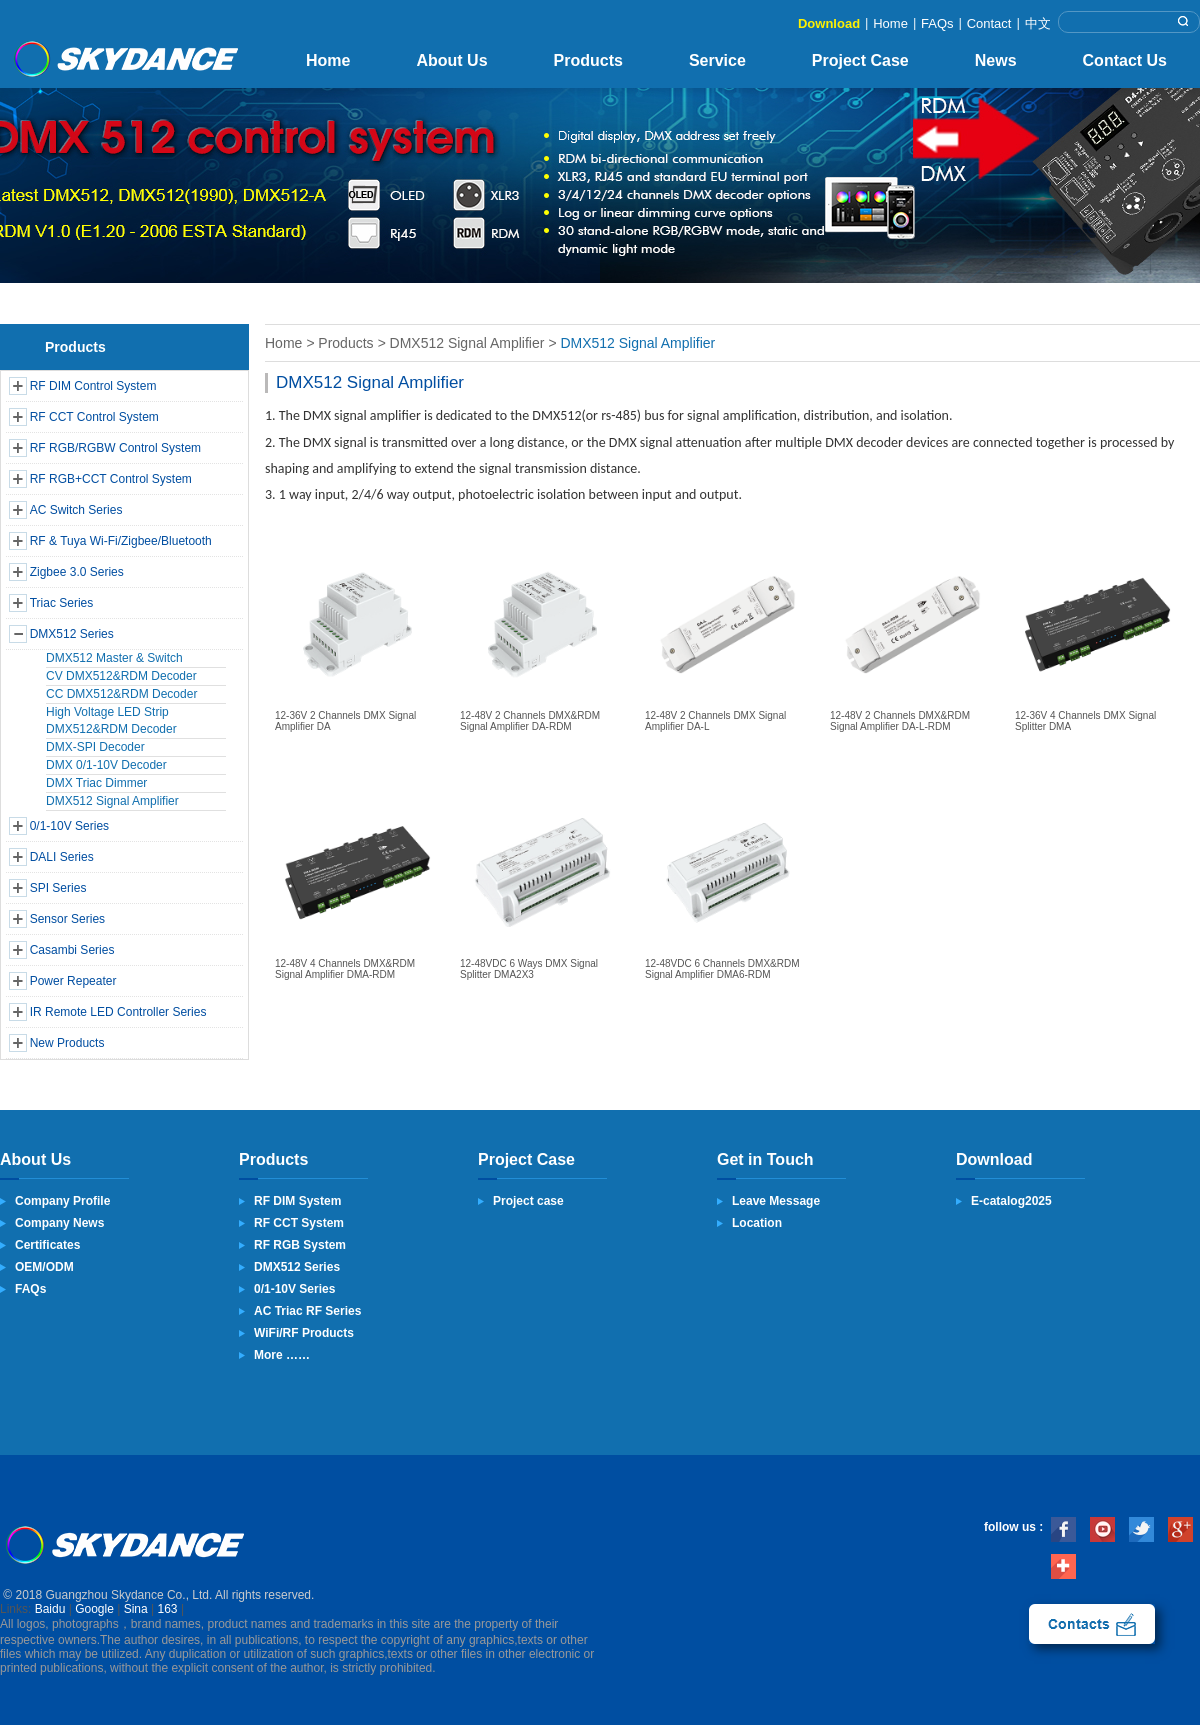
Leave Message (776, 1201)
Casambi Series (72, 950)
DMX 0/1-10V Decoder (106, 765)
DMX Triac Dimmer (96, 783)
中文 (1038, 23)
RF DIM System (297, 1201)
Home (890, 23)
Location (757, 1223)
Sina (136, 1609)
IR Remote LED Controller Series (118, 1012)
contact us (1092, 1624)
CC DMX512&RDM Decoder (121, 694)
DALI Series (62, 857)
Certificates (47, 1245)
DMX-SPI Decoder (95, 747)
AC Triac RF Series (307, 1311)
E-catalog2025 (1011, 1201)
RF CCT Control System (94, 417)
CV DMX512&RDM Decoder (121, 676)
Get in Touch (765, 1159)
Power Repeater (73, 981)
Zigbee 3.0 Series (77, 572)
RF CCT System (299, 1223)
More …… (282, 1355)
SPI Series (58, 888)
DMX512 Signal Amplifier (112, 801)
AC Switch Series (76, 510)
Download (829, 23)
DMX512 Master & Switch (114, 658)
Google (94, 1609)
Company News (59, 1223)
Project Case (860, 60)
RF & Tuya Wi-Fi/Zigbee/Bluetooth (121, 541)
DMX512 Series (72, 634)
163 (168, 1609)
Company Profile (62, 1201)
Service (717, 60)
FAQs (937, 23)
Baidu (50, 1609)
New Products (67, 1043)
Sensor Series (67, 919)
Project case (528, 1201)
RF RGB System (300, 1245)
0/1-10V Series (69, 826)
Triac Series (62, 603)
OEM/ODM (44, 1267)
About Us (451, 60)
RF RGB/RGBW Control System (115, 448)
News (996, 60)
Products (588, 60)
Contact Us (1125, 60)
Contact (989, 23)
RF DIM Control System (93, 386)
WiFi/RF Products (304, 1333)
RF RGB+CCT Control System (111, 479)
